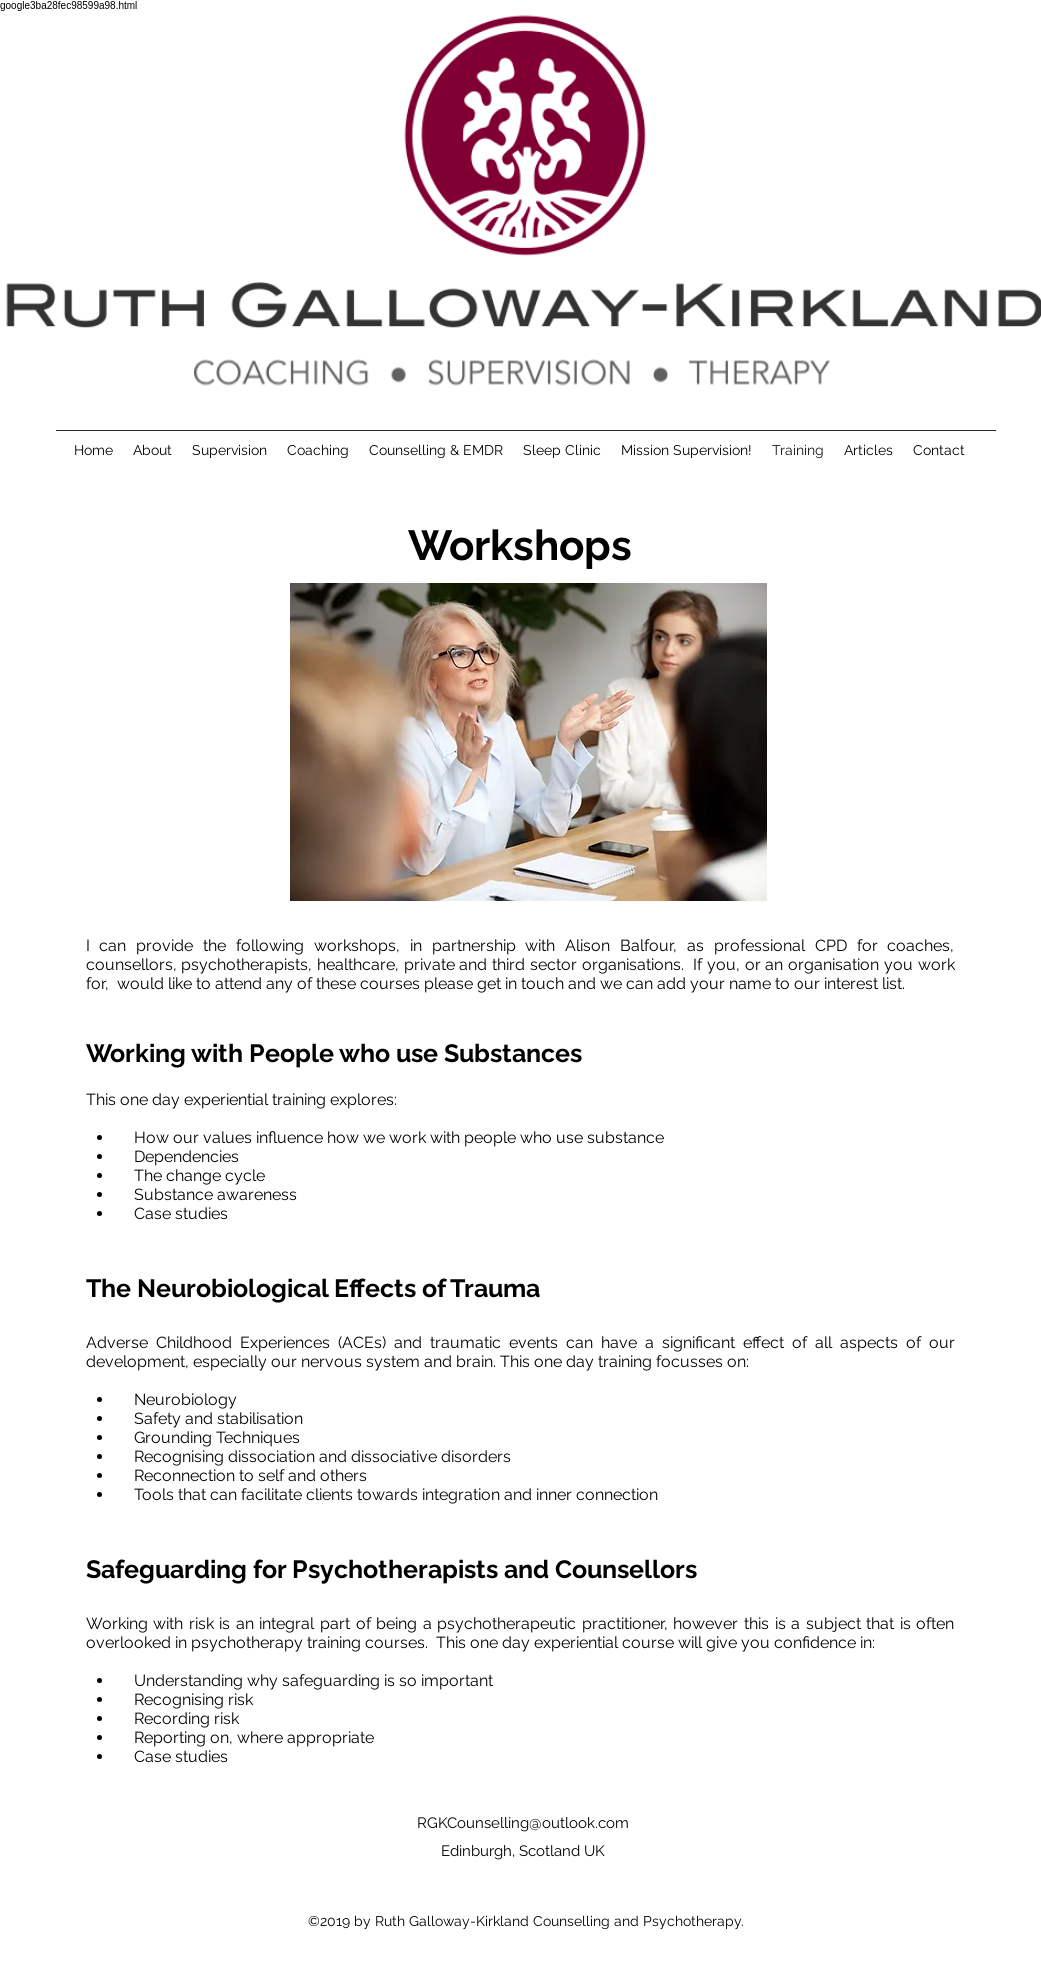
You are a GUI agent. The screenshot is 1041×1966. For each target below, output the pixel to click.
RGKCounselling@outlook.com (523, 1823)
